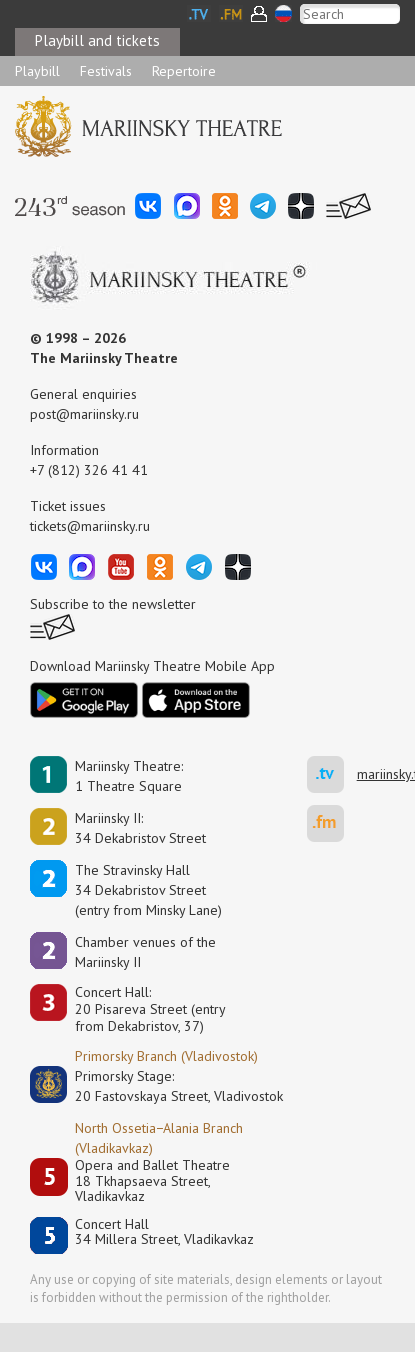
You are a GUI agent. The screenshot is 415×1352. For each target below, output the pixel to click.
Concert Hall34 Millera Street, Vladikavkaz (164, 1232)
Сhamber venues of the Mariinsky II (145, 952)
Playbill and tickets (97, 40)
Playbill (37, 71)
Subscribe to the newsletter (113, 604)
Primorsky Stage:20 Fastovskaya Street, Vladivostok (165, 1086)
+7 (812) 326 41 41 (89, 470)
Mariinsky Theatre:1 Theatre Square (129, 776)
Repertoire (184, 71)
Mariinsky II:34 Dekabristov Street (140, 828)
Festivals (106, 71)
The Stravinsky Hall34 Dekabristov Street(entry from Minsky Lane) (148, 890)
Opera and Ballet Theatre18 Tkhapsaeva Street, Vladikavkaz (152, 1181)
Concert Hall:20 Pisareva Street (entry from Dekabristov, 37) (150, 1009)
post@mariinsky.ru (84, 414)
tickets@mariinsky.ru (90, 526)
